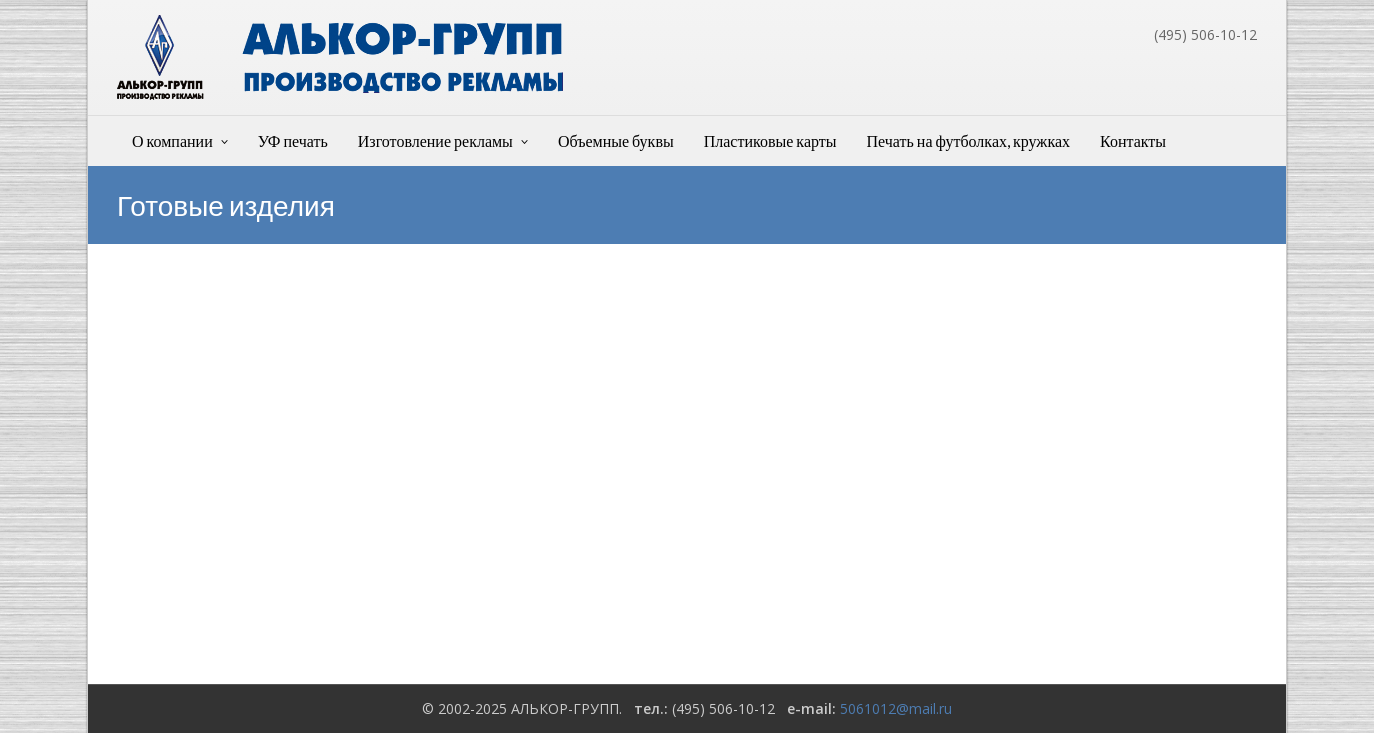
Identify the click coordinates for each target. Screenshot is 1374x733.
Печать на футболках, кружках (969, 140)
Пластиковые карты (770, 140)
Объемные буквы (616, 140)
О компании (172, 140)
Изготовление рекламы (435, 140)
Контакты (1133, 140)
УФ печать (293, 140)
